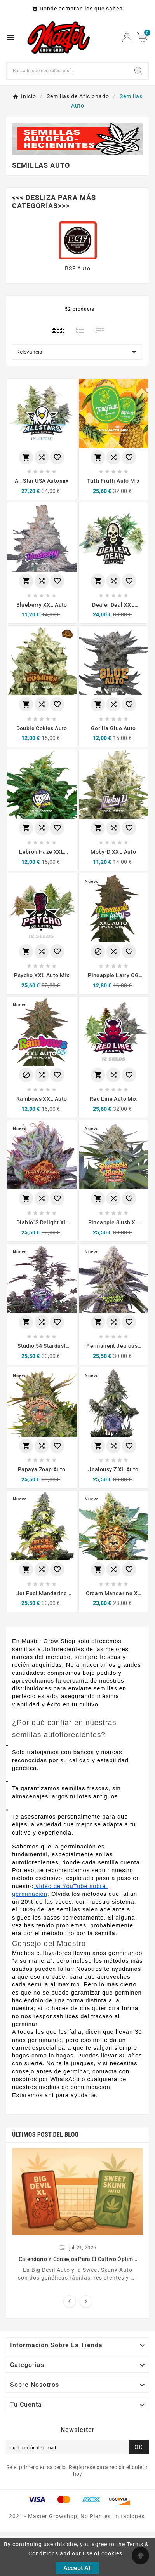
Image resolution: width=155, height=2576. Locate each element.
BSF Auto (78, 268)
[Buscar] (67, 71)
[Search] (138, 70)
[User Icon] (126, 37)
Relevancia (77, 352)
